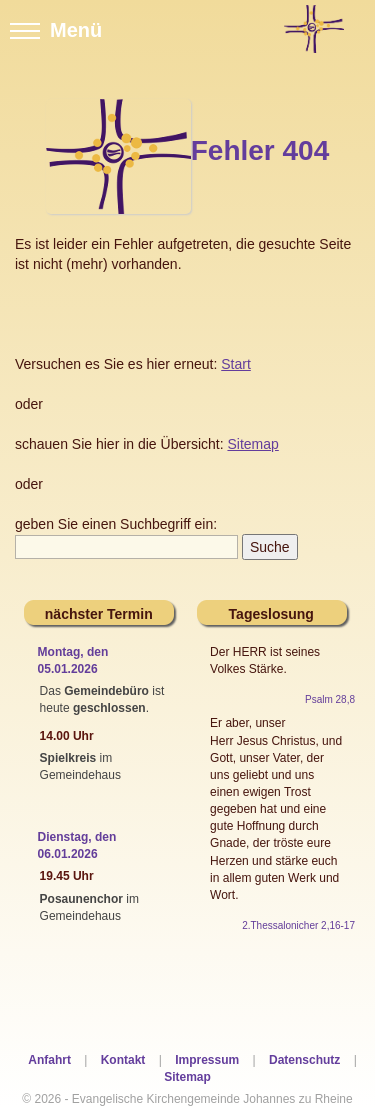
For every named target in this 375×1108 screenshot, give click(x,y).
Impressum (207, 1060)
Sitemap (187, 1077)
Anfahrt (49, 1060)
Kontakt (123, 1060)
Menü (56, 30)
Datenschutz (304, 1060)
